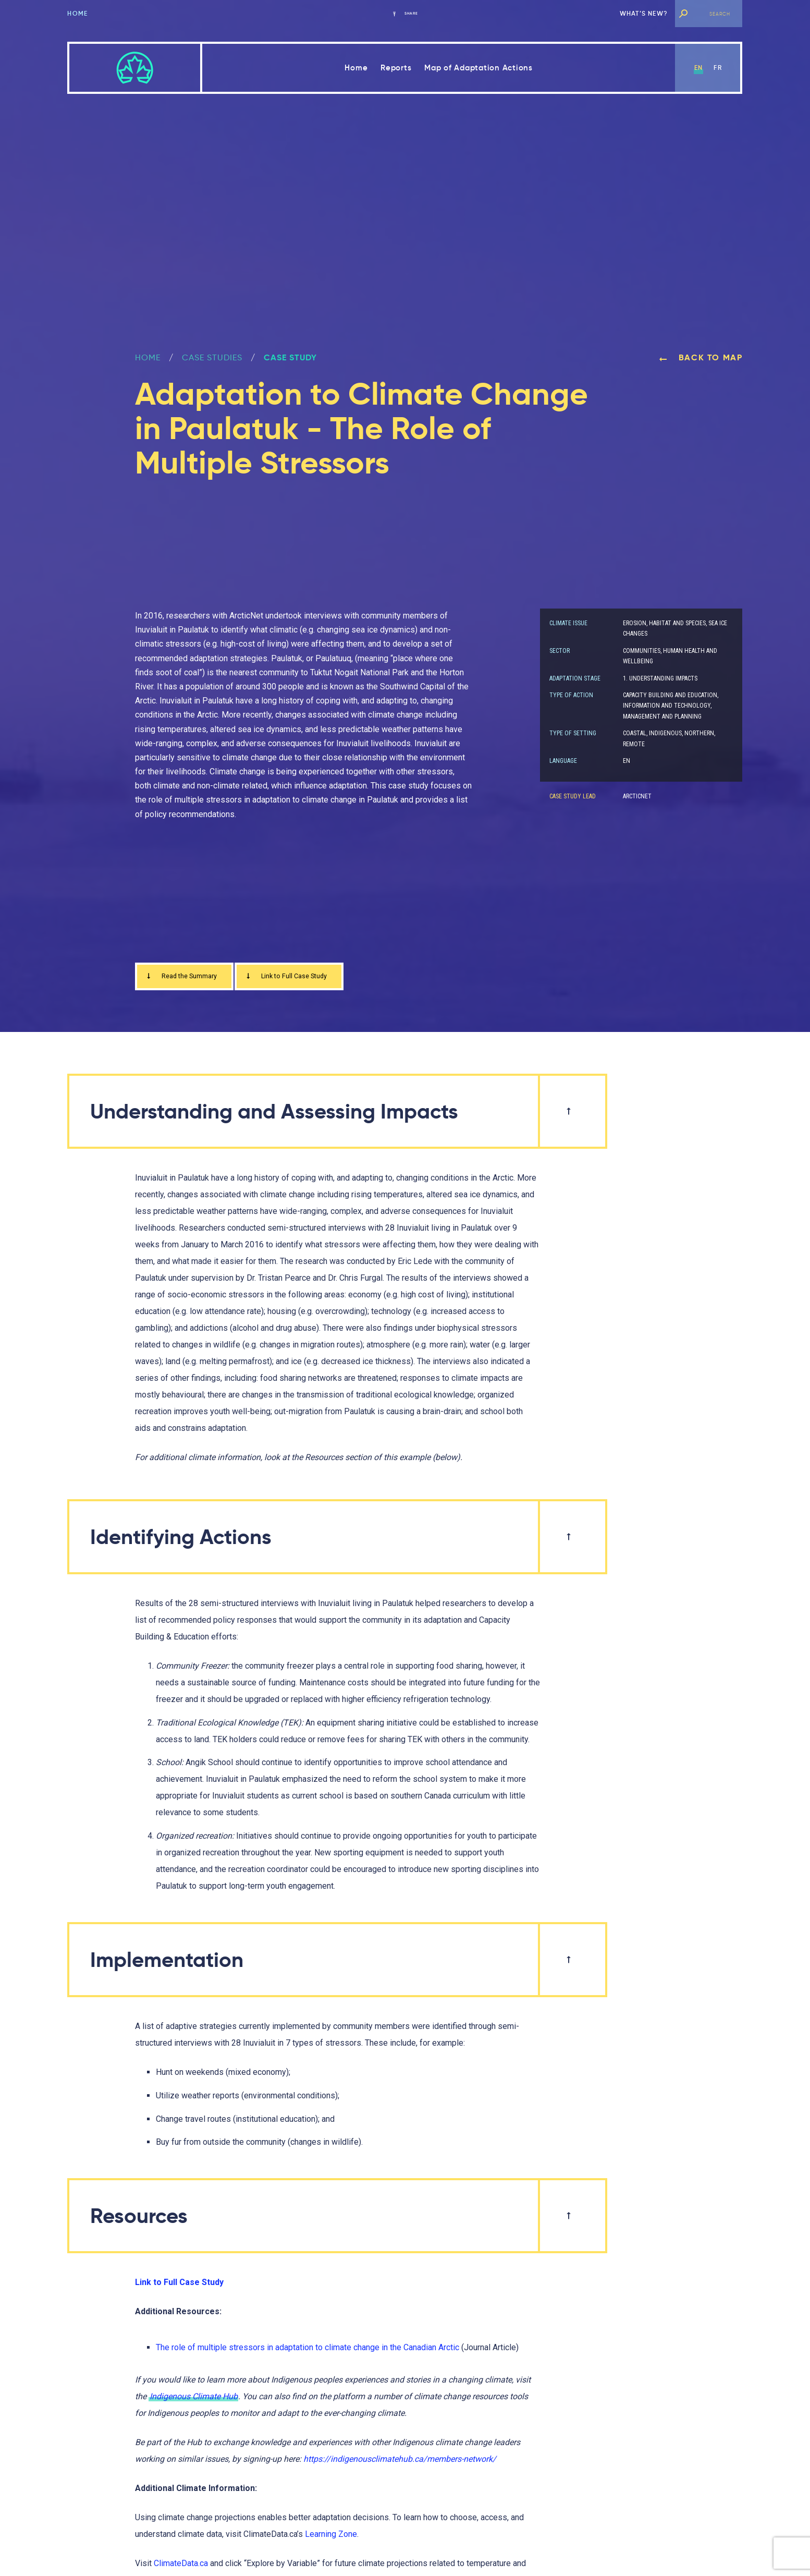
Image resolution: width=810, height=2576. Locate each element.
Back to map (701, 357)
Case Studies (212, 357)
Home (77, 13)
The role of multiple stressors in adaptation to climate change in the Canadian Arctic (307, 2350)
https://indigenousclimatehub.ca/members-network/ (399, 2463)
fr (717, 67)
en (698, 67)
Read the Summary (188, 978)
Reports (396, 67)
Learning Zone (331, 2538)
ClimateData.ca (181, 2567)
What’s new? (644, 13)
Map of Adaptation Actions (478, 67)
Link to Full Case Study (312, 978)
